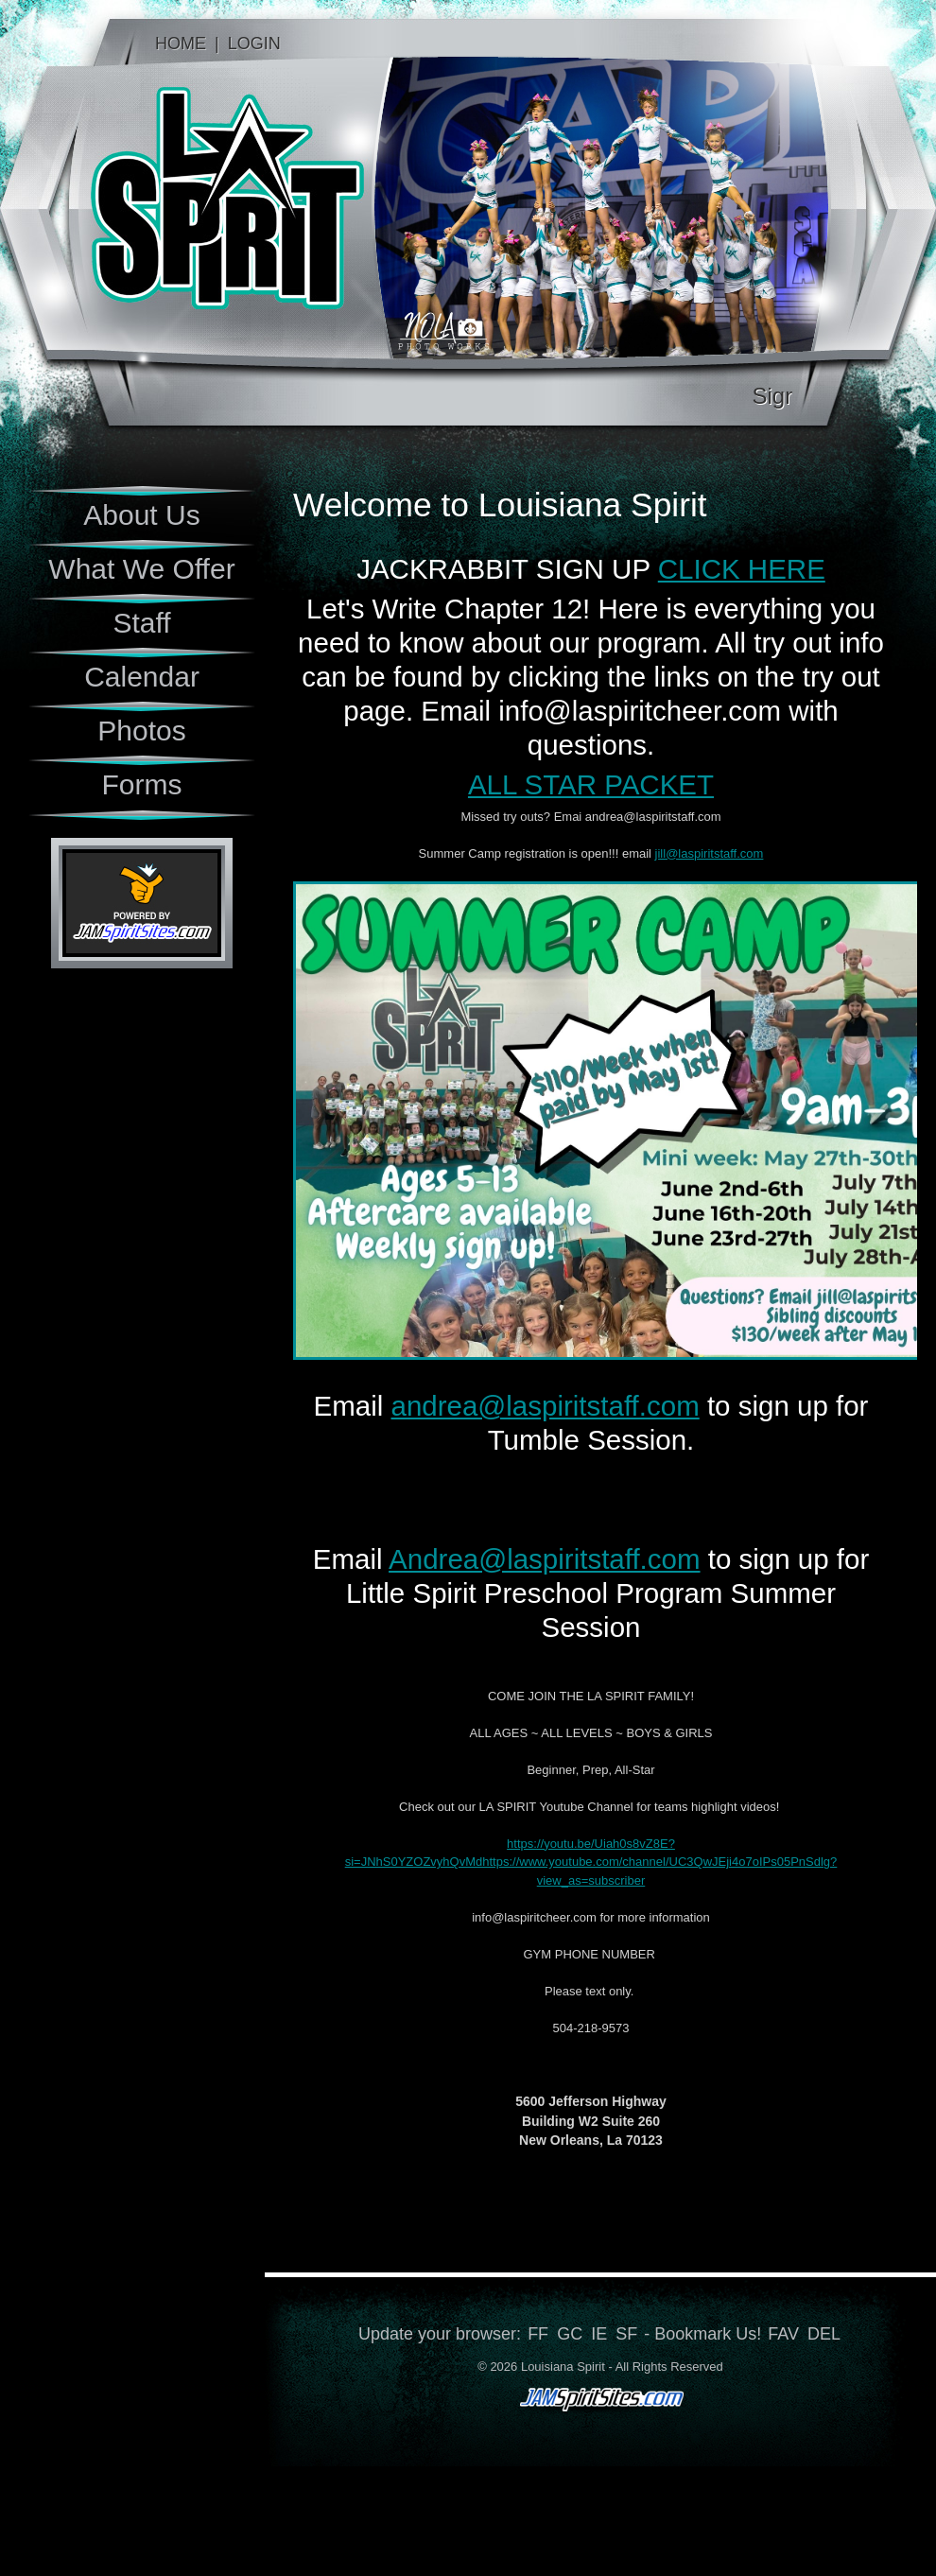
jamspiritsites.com (600, 2402)
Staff (141, 622)
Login (254, 43)
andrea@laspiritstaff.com (545, 1405)
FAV (783, 2333)
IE (599, 2333)
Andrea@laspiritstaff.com (544, 1559)
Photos (141, 730)
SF (626, 2333)
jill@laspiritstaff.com (709, 853)
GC (569, 2333)
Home (180, 43)
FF (538, 2333)
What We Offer (141, 568)
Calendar (141, 676)
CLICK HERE (741, 568)
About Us (141, 515)
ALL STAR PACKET (591, 784)
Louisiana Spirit (187, 207)
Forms (142, 784)
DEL (824, 2333)
